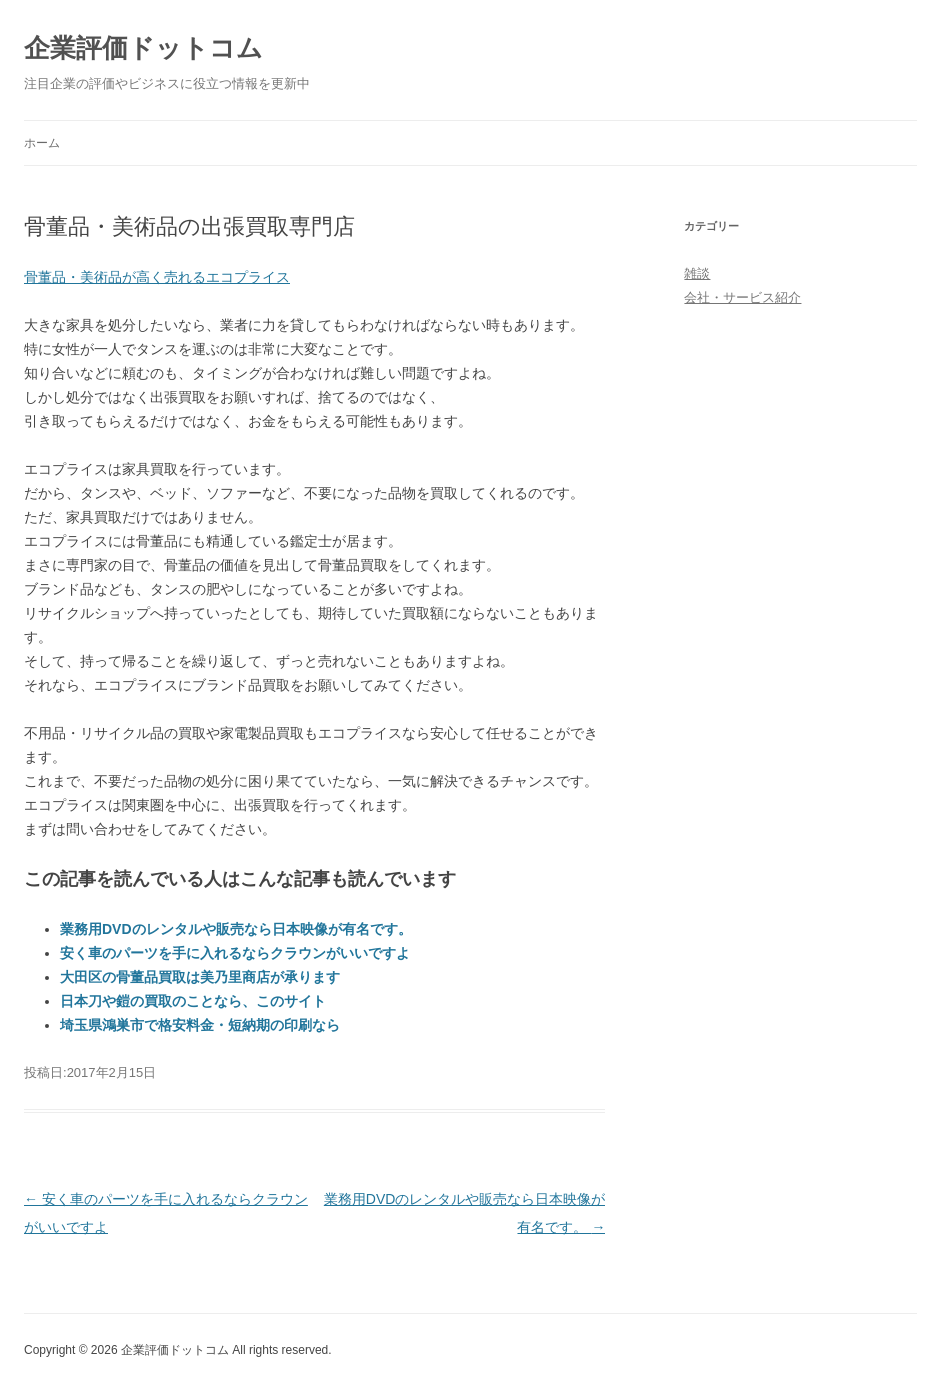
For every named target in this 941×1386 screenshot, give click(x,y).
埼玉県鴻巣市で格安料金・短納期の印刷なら (200, 1025)
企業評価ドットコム (143, 48)
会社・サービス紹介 (742, 297)
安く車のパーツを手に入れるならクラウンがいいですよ (235, 953)
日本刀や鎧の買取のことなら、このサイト (193, 1001)
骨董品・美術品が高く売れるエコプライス (157, 277)
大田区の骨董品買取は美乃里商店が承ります (200, 977)
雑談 (697, 273)
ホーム (42, 143)
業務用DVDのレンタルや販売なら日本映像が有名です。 (236, 929)
